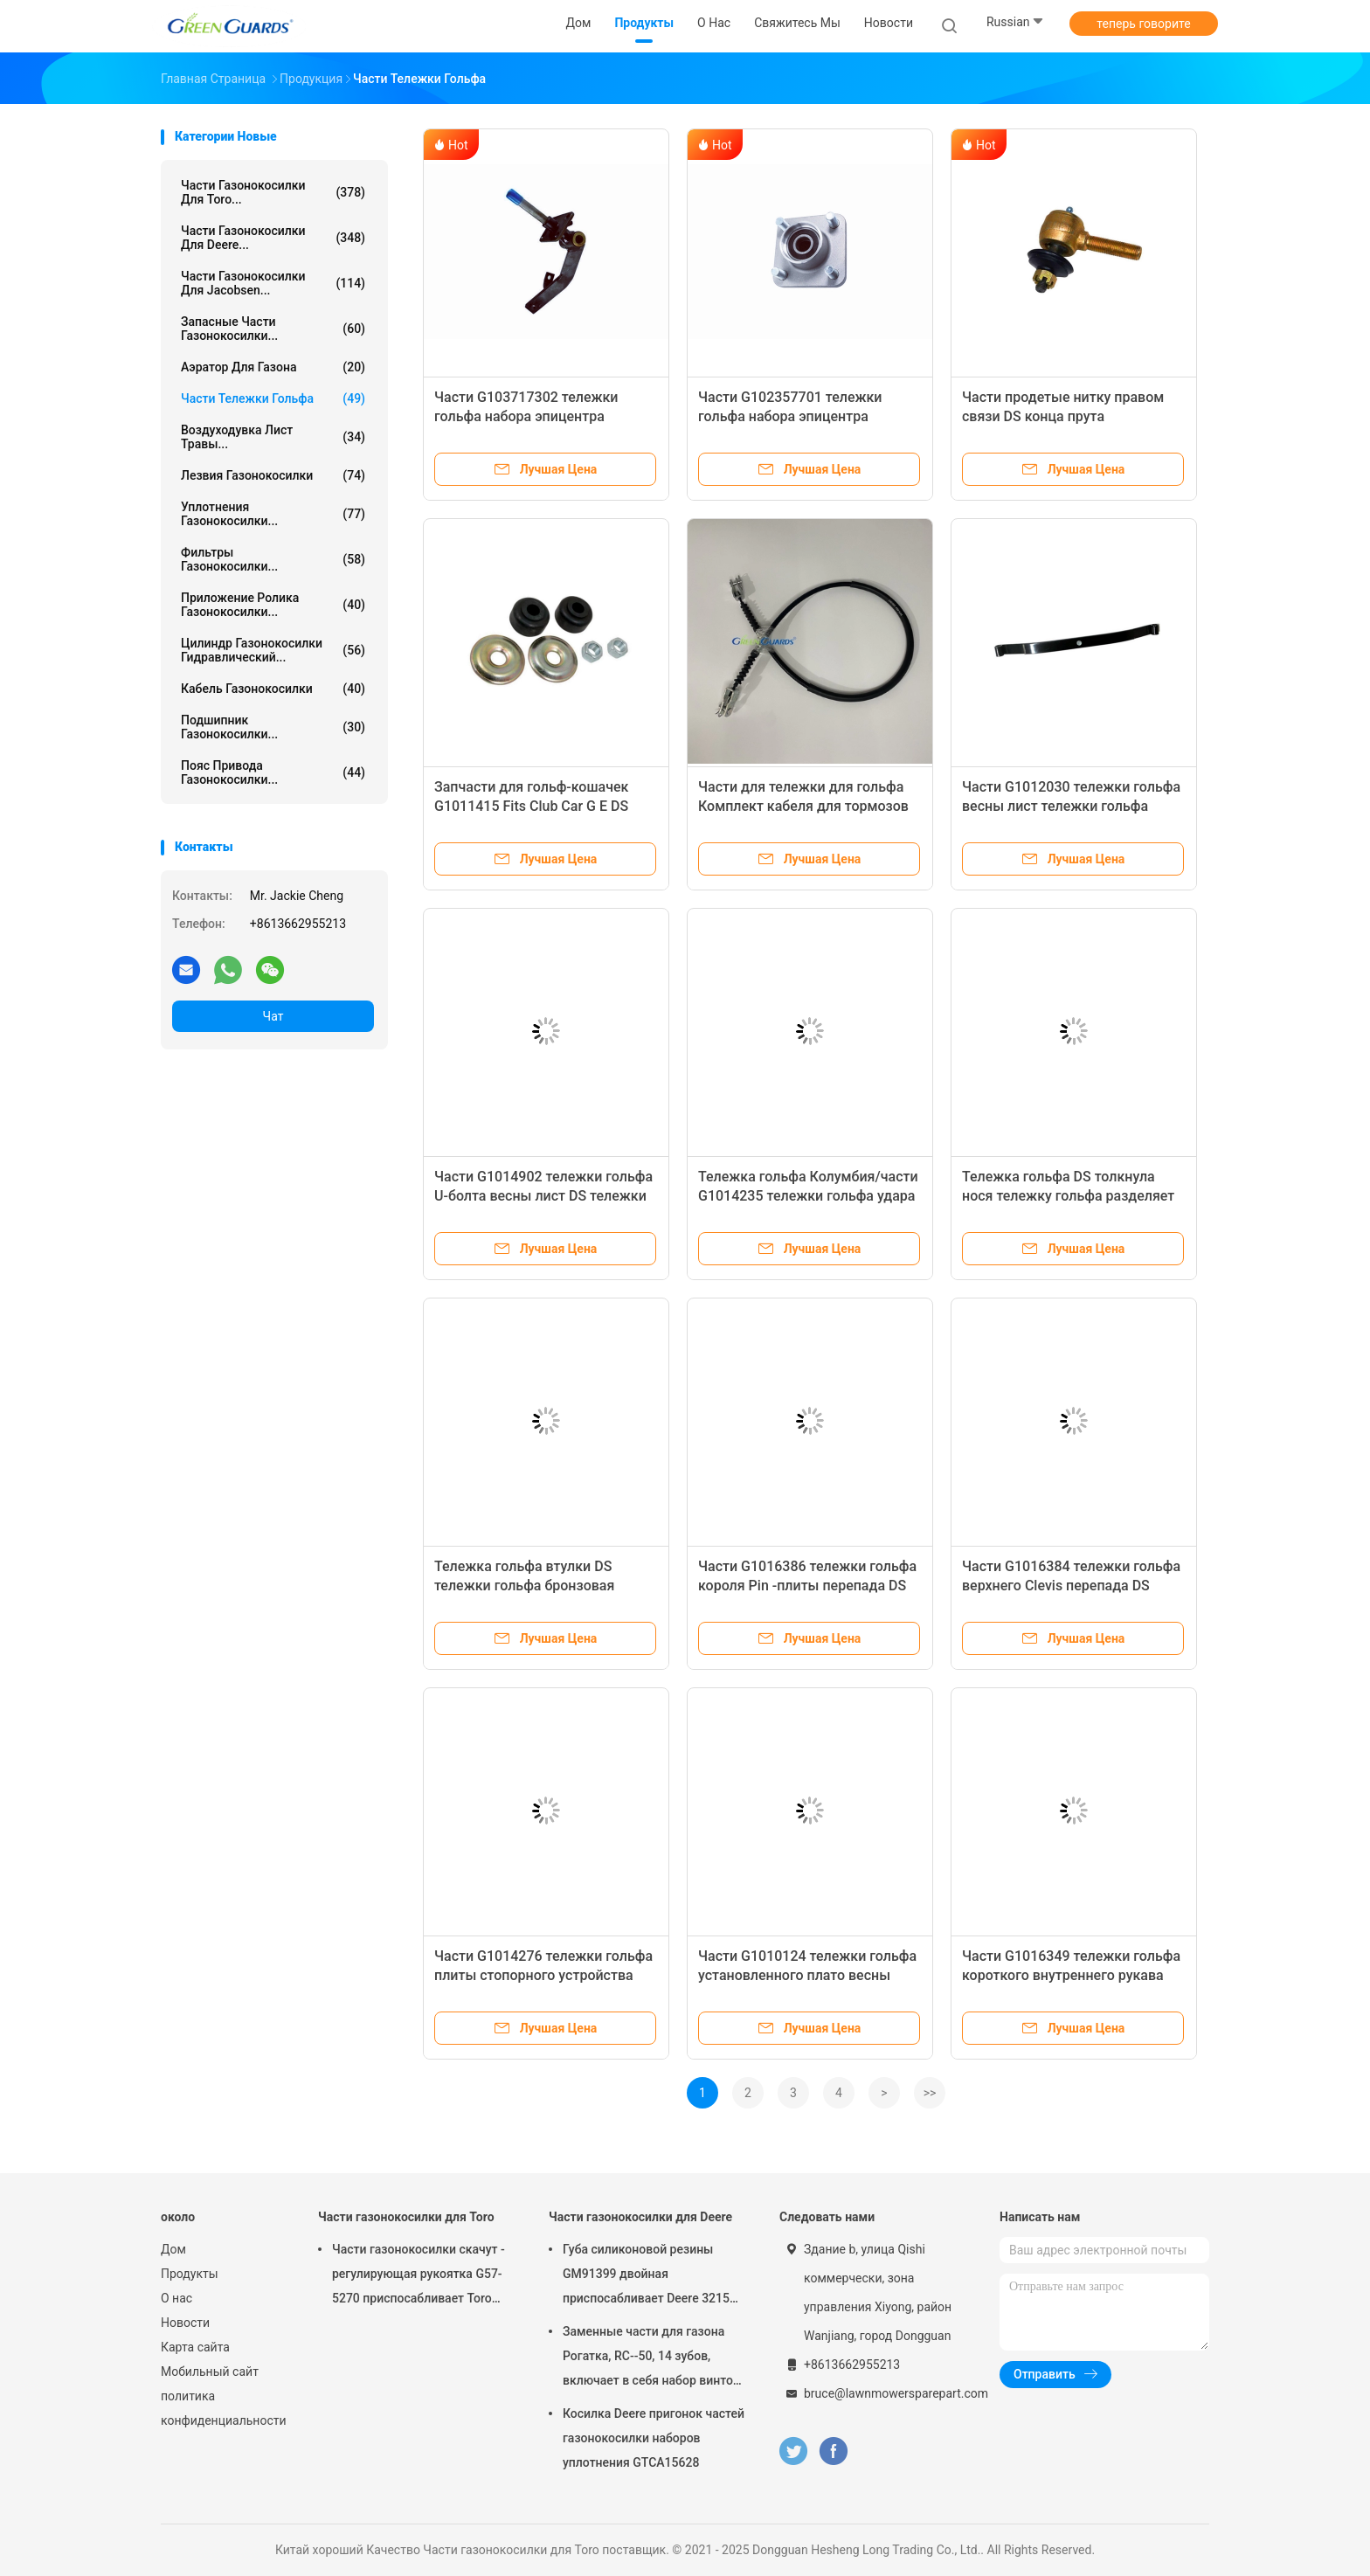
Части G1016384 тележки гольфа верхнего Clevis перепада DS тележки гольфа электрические (1071, 1585)
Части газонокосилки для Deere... (273, 238)
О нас (176, 2298)
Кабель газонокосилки (273, 688)
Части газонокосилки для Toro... (273, 192)
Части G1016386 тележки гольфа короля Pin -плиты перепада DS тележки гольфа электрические (807, 1585)
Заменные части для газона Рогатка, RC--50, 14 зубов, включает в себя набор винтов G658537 (651, 2358)
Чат (273, 1016)
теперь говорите (1143, 24)
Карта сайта (195, 2347)
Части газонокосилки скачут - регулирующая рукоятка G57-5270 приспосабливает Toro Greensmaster (418, 2276)
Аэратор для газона (273, 367)
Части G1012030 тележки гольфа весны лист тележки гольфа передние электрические (1071, 806)
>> (930, 2093)
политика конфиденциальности (222, 2408)
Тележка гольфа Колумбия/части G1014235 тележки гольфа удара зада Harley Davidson (808, 1195)
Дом (173, 2249)
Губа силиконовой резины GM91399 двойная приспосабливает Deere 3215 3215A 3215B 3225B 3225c (646, 2276)
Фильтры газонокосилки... (273, 559)
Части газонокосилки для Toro (406, 2217)
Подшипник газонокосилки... (273, 727)
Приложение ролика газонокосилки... (273, 605)
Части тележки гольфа (273, 398)
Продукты (189, 2274)
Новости (185, 2323)
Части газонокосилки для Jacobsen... (273, 283)
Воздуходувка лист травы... (273, 437)
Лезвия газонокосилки (273, 475)
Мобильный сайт (210, 2372)
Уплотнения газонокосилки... (273, 514)
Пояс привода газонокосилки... (273, 772)
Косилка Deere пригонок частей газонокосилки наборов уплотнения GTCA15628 (653, 2437)
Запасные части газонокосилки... (273, 329)
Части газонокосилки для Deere (640, 2217)
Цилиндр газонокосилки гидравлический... (273, 650)
